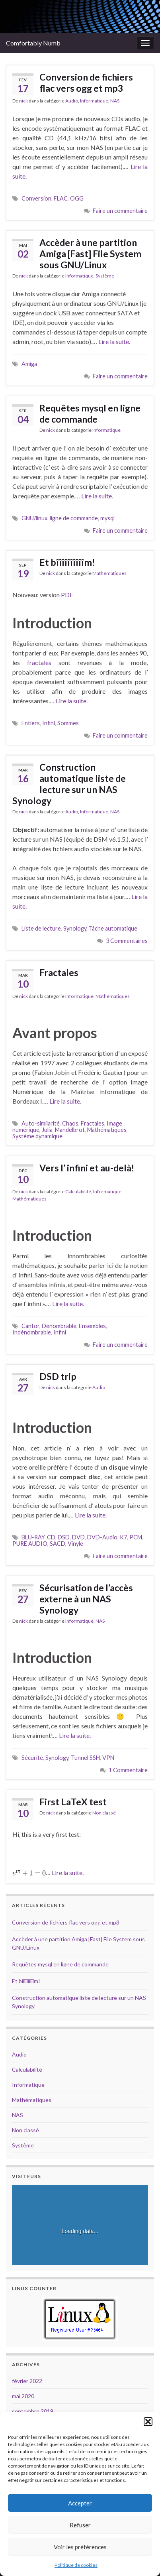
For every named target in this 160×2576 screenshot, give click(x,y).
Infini (48, 723)
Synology (74, 928)
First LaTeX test (73, 1801)
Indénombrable (31, 1332)
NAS (114, 101)
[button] (148, 2422)
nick (23, 101)
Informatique (94, 101)
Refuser (80, 2525)
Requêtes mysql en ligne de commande (89, 413)
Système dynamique (37, 1136)
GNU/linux (34, 518)
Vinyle (75, 1543)
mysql (107, 518)
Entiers (30, 723)
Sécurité (32, 1757)
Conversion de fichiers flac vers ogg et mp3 (86, 82)
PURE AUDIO (29, 1543)
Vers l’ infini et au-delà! (86, 1167)
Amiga (29, 363)
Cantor (30, 1325)
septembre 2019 (32, 2411)
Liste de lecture (41, 928)
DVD (78, 1537)
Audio (71, 101)
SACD (57, 1543)
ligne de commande (74, 518)
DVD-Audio (102, 1537)
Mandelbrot (70, 1129)
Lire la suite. (114, 341)
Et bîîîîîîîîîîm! (67, 562)
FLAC (61, 198)
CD (51, 1537)
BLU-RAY (33, 1537)
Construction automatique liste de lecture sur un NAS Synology (69, 784)
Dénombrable (59, 1325)
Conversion (36, 198)
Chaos (70, 1123)
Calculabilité (78, 1192)
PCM (135, 1537)
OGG (77, 198)
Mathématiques (109, 573)
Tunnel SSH (85, 1757)
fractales (39, 662)
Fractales (58, 972)
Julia (47, 1129)
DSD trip (57, 1376)
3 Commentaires (127, 940)
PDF (67, 594)
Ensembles (92, 1325)
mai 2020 (23, 2396)
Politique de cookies (76, 2565)
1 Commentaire (128, 1770)
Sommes (68, 723)
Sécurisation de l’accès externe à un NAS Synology (86, 1599)
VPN (108, 1757)
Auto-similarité (40, 1123)
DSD (64, 1537)
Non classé (104, 1813)
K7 (123, 1537)
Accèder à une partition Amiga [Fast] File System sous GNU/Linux (90, 253)
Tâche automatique (113, 928)
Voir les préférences (80, 2546)
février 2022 (27, 2380)
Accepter (80, 2503)
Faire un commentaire (120, 210)
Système (105, 276)
